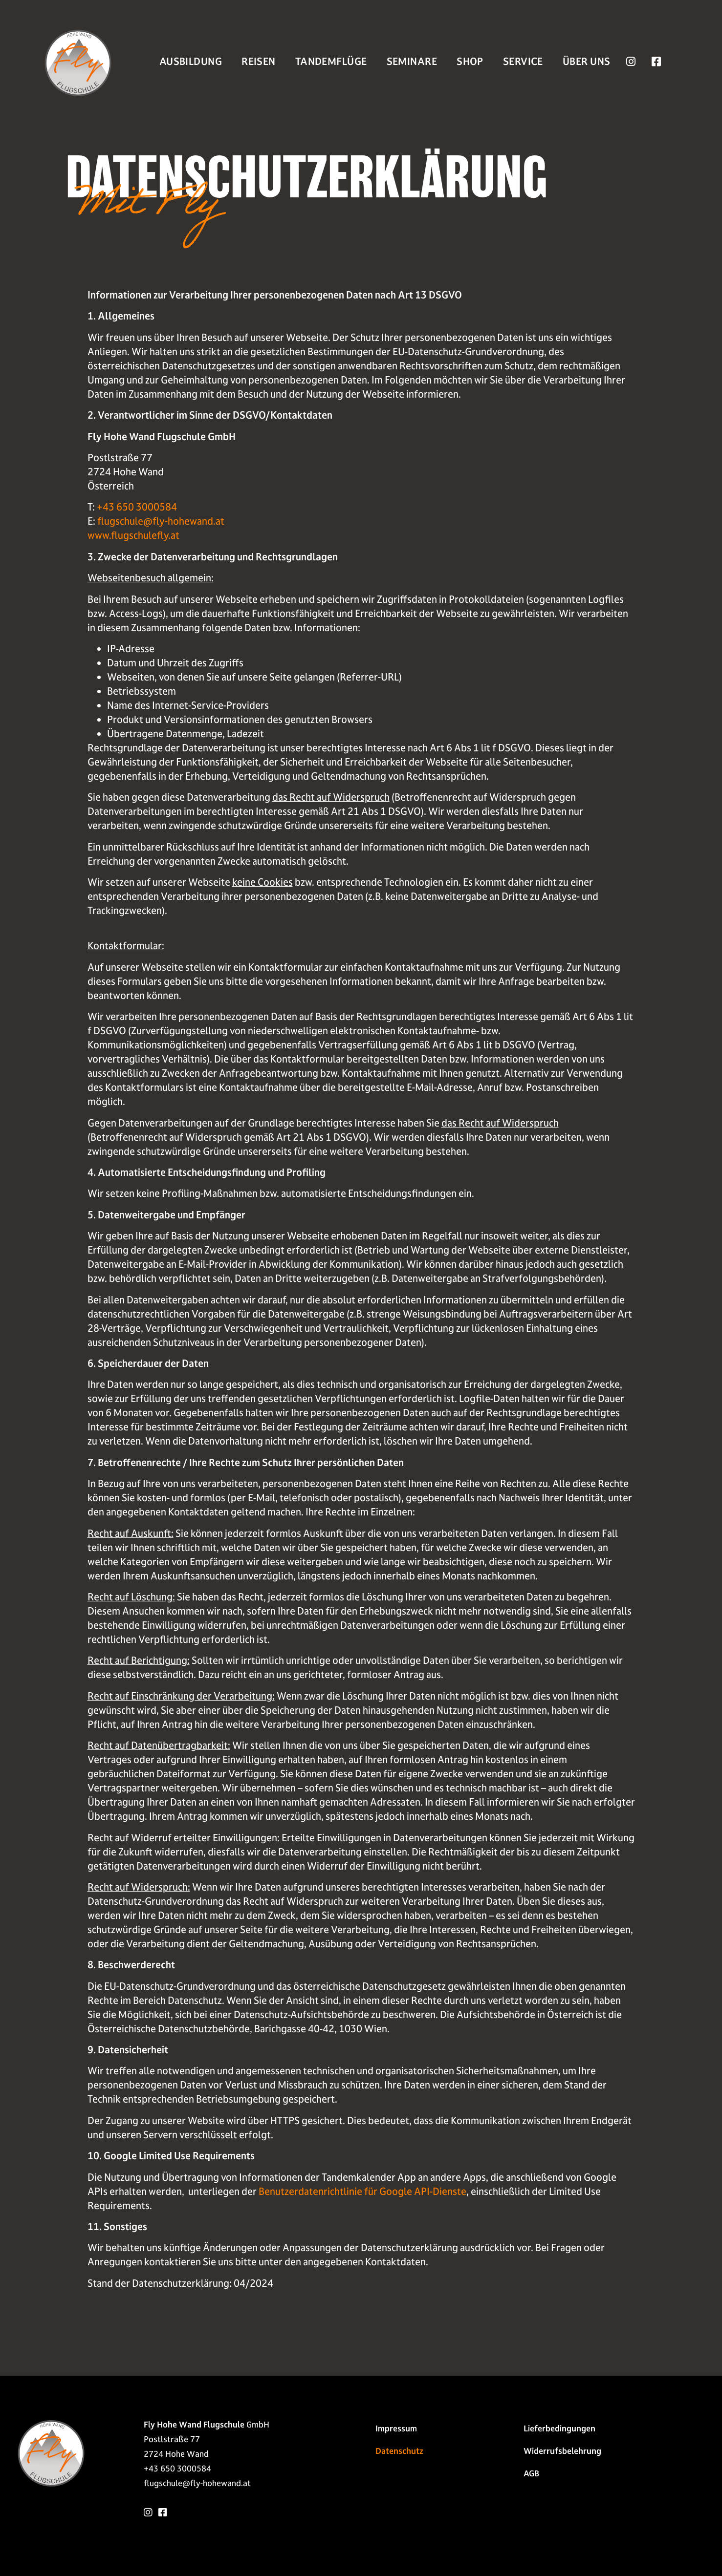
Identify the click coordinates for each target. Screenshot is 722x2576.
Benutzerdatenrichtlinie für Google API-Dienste (362, 2191)
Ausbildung (190, 61)
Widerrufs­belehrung (562, 2451)
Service (523, 61)
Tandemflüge (331, 61)
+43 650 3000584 (137, 507)
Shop (470, 61)
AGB (531, 2473)
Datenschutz (399, 2451)
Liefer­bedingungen (559, 2428)
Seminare (412, 61)
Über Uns (587, 61)
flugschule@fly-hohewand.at (160, 521)
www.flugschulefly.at (133, 535)
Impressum (396, 2428)
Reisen (258, 61)
